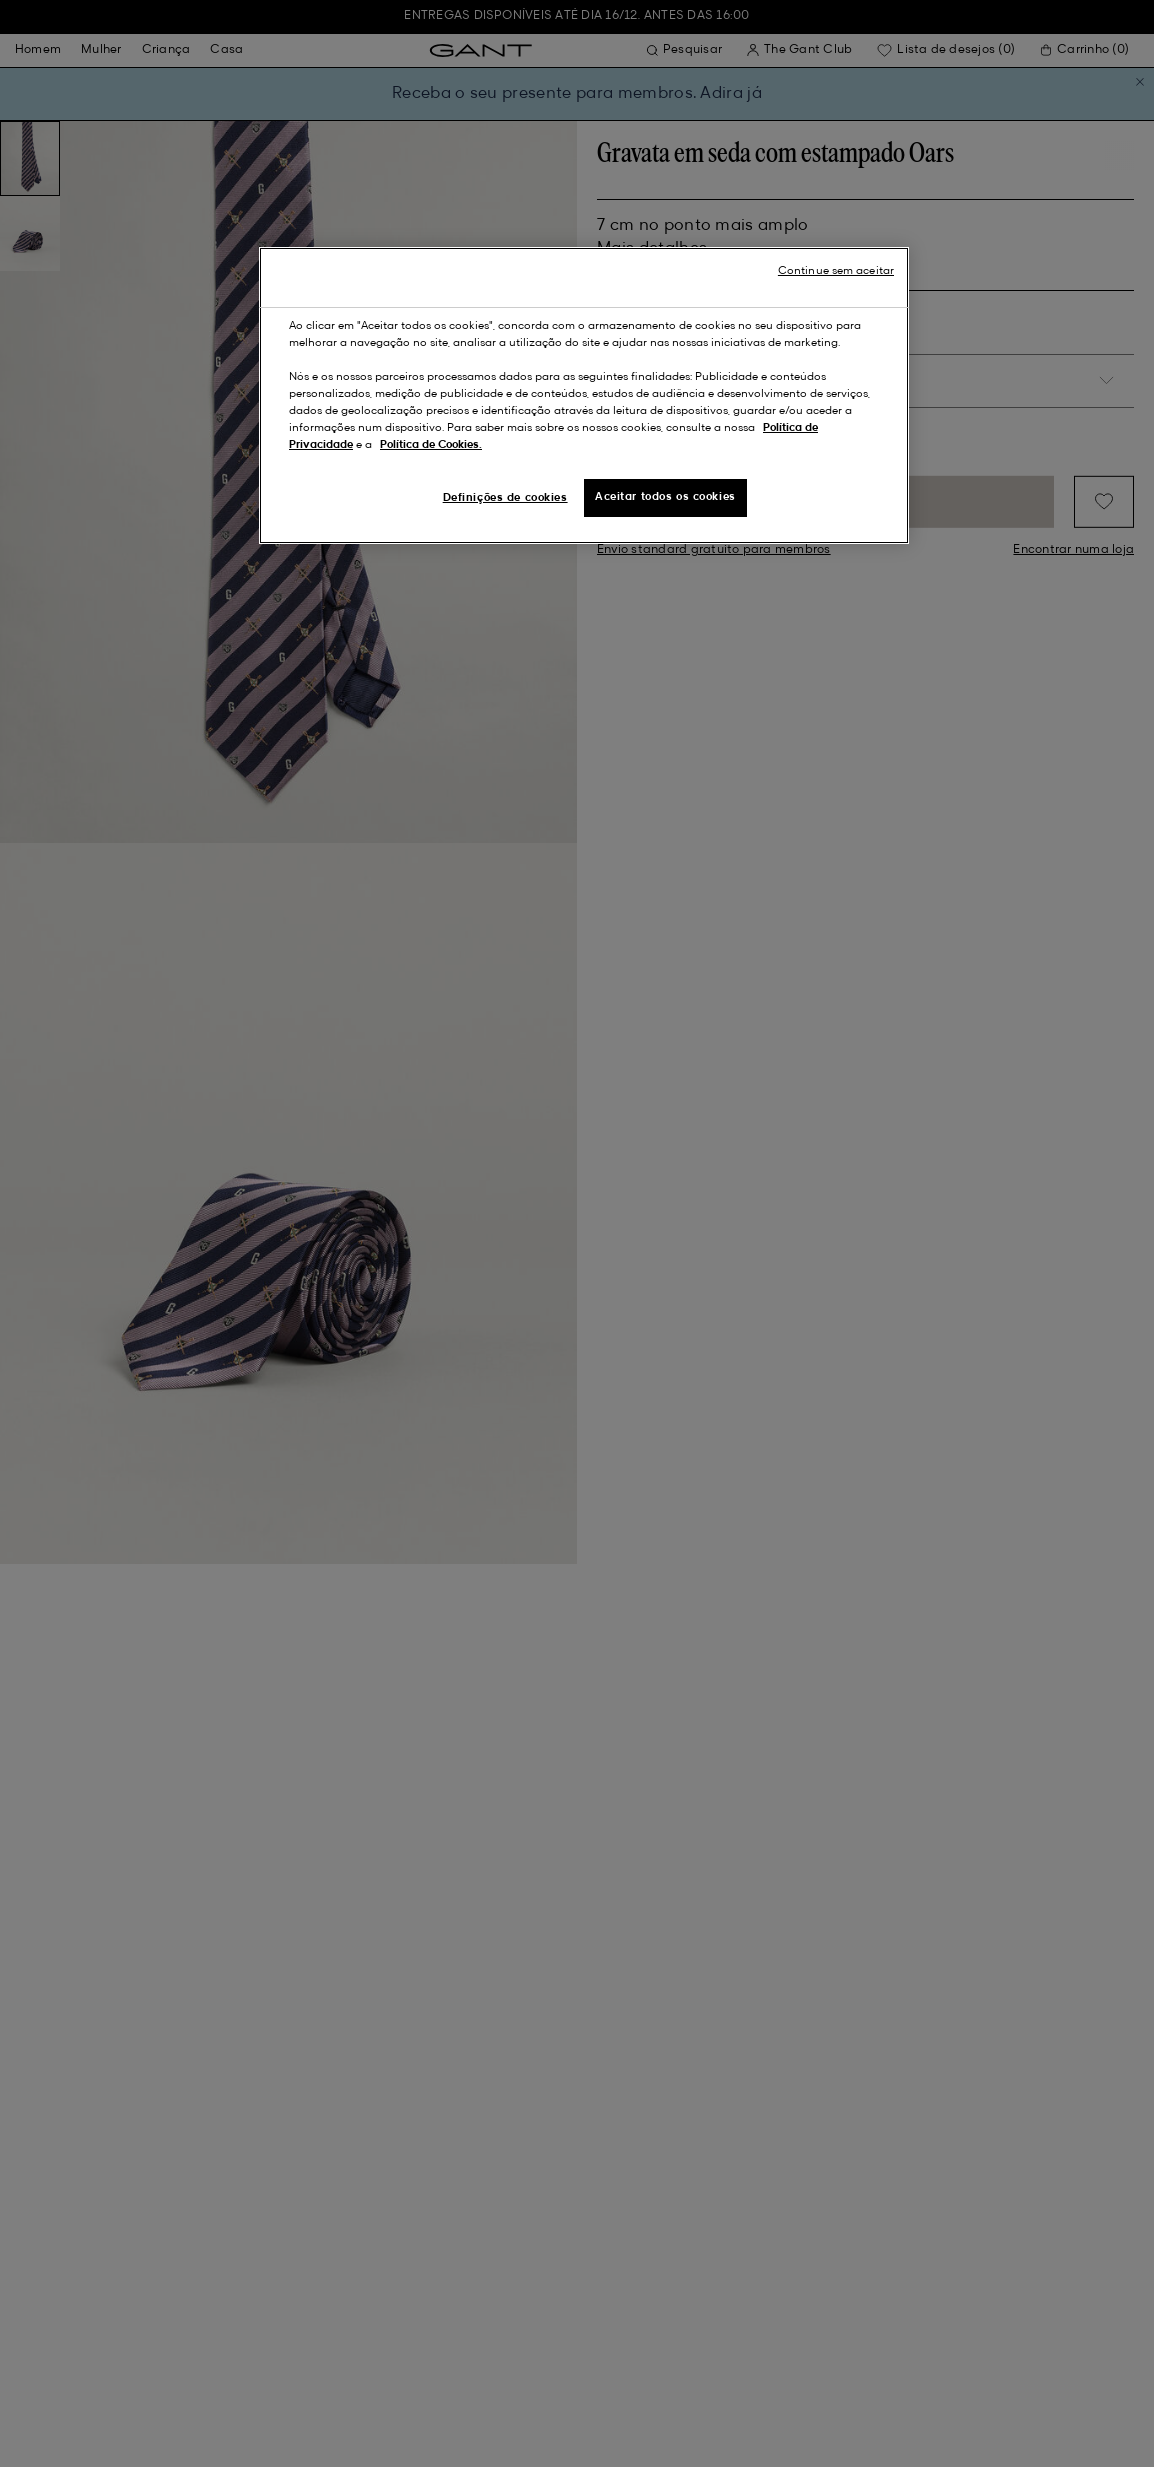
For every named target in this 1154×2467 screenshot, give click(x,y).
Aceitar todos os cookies (665, 497)
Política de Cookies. (431, 445)
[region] (584, 395)
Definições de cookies (505, 498)
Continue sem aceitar (836, 271)
